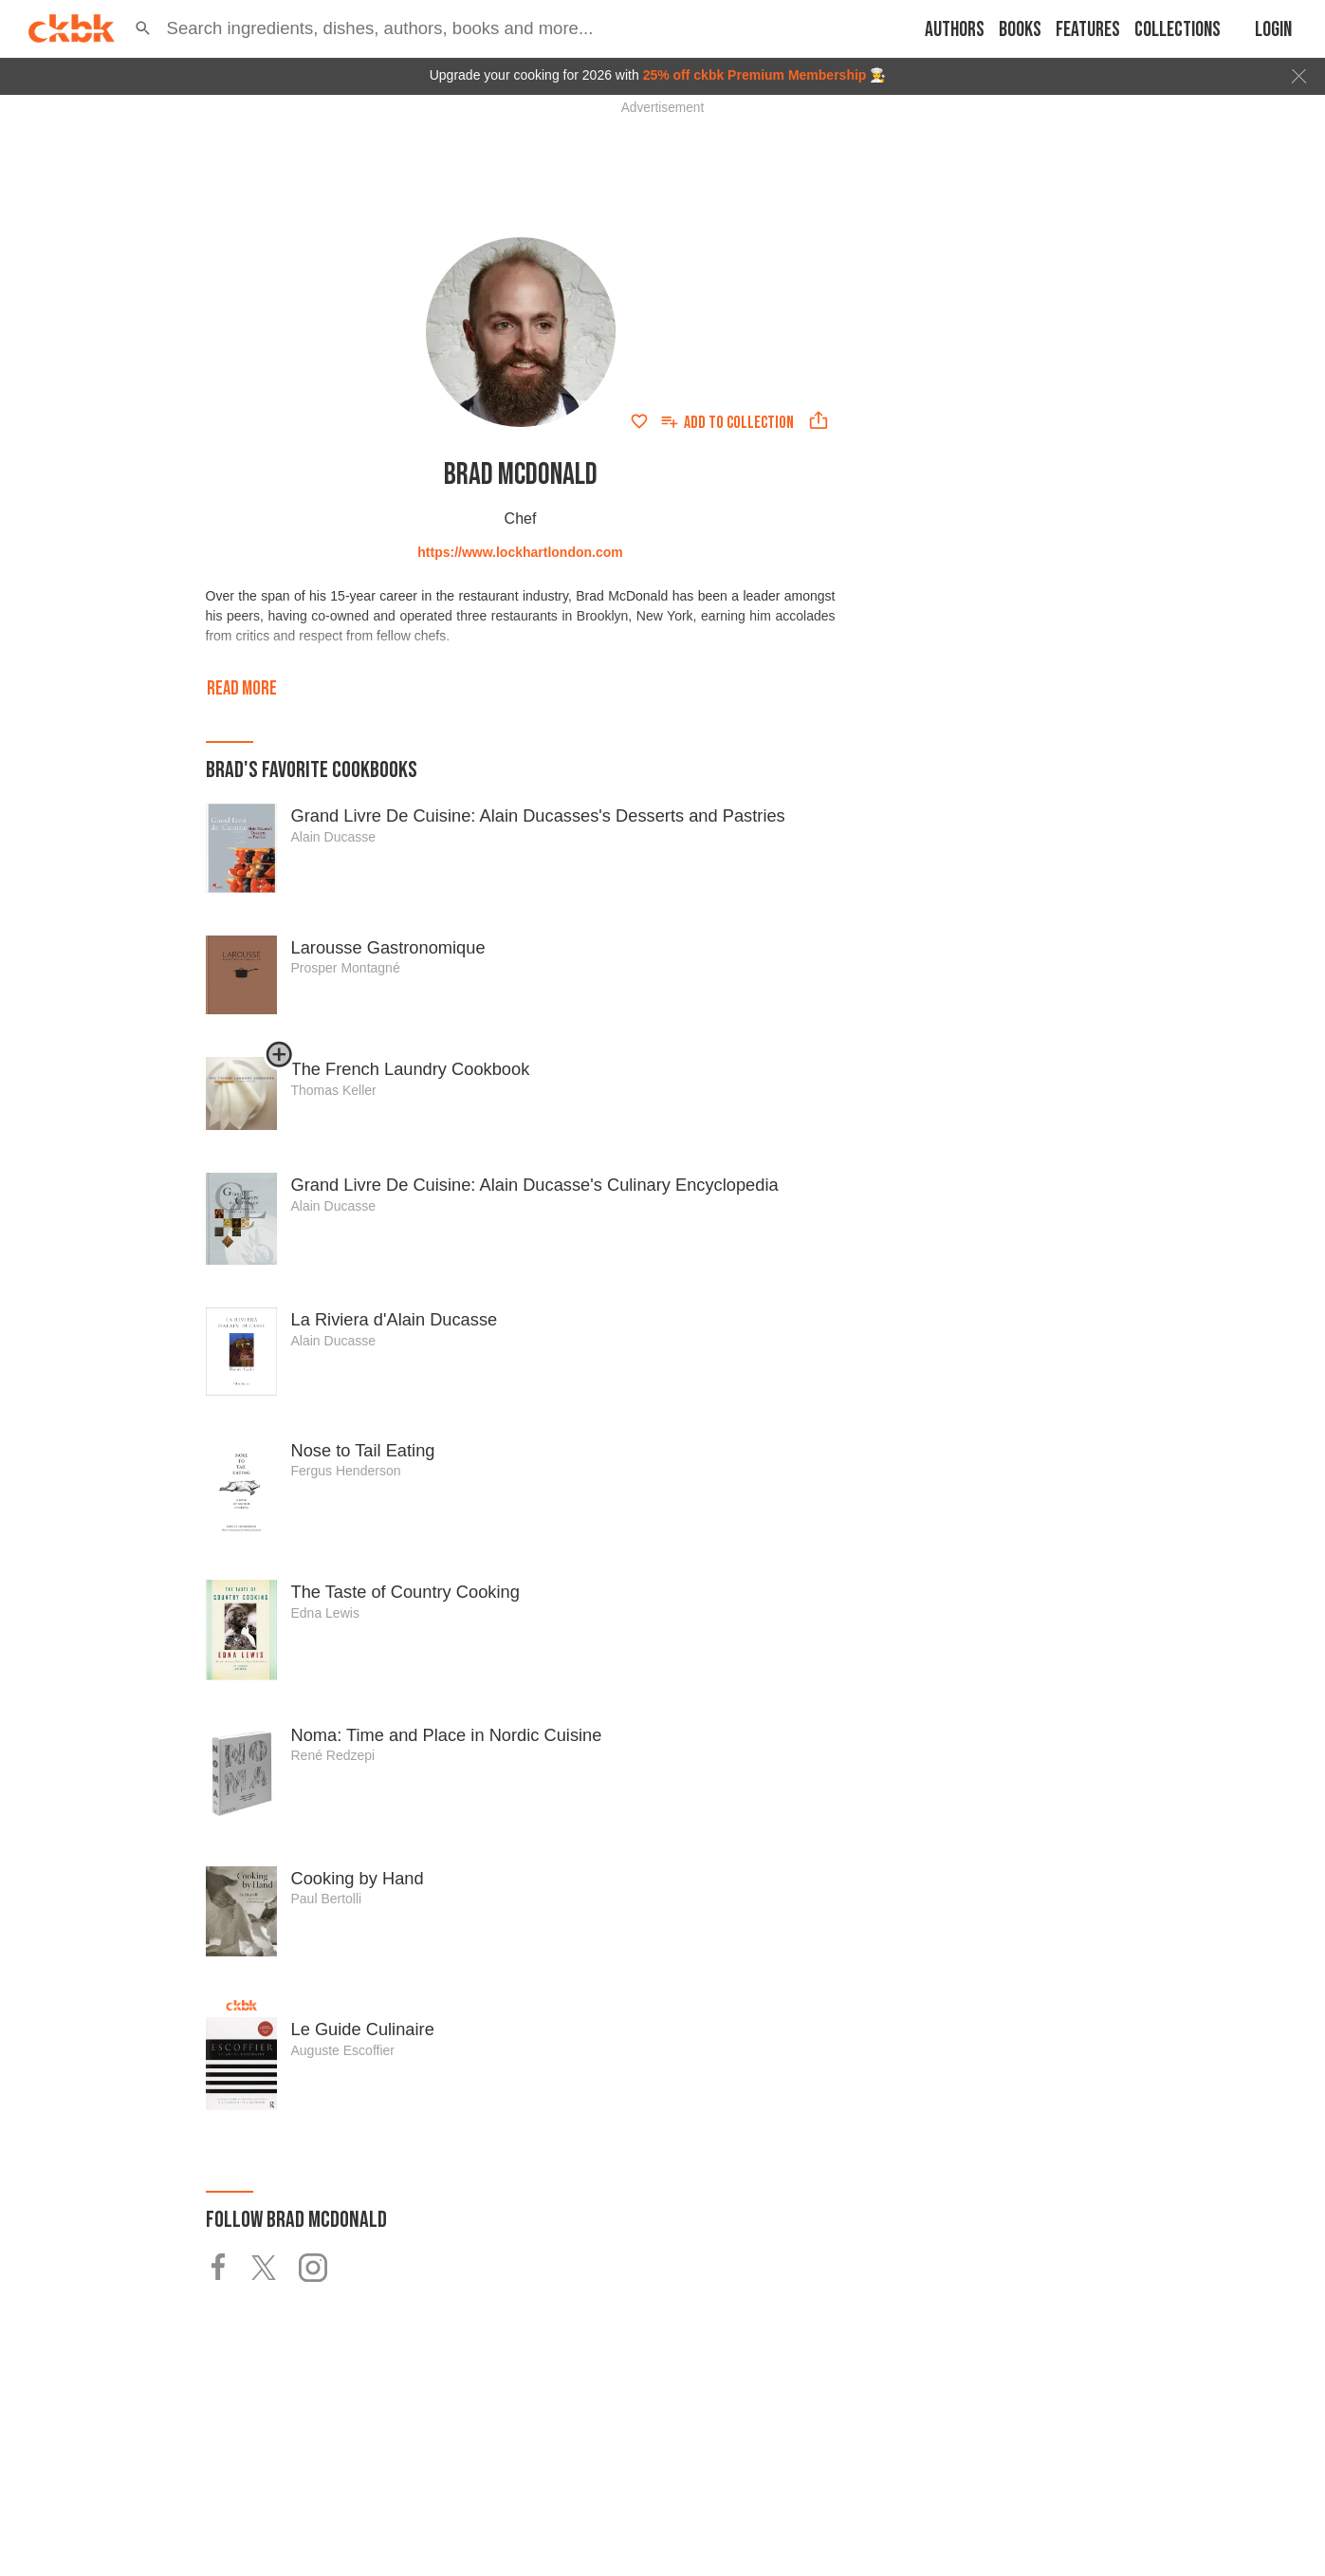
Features (1088, 30)
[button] (143, 28)
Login (1273, 30)
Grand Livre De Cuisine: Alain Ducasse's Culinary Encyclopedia (535, 1185)
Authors (955, 30)
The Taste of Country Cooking (405, 1592)
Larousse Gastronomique (388, 947)
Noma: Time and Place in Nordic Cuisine (446, 1735)
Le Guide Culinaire (362, 2029)
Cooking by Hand (357, 1878)
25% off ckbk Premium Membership (755, 75)
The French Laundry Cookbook (410, 1069)
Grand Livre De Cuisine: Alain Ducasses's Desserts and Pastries (538, 815)
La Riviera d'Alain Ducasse (394, 1319)
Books (1020, 30)
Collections (1177, 30)
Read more (242, 688)
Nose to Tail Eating (363, 1450)
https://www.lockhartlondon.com (519, 552)
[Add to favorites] (639, 421)
